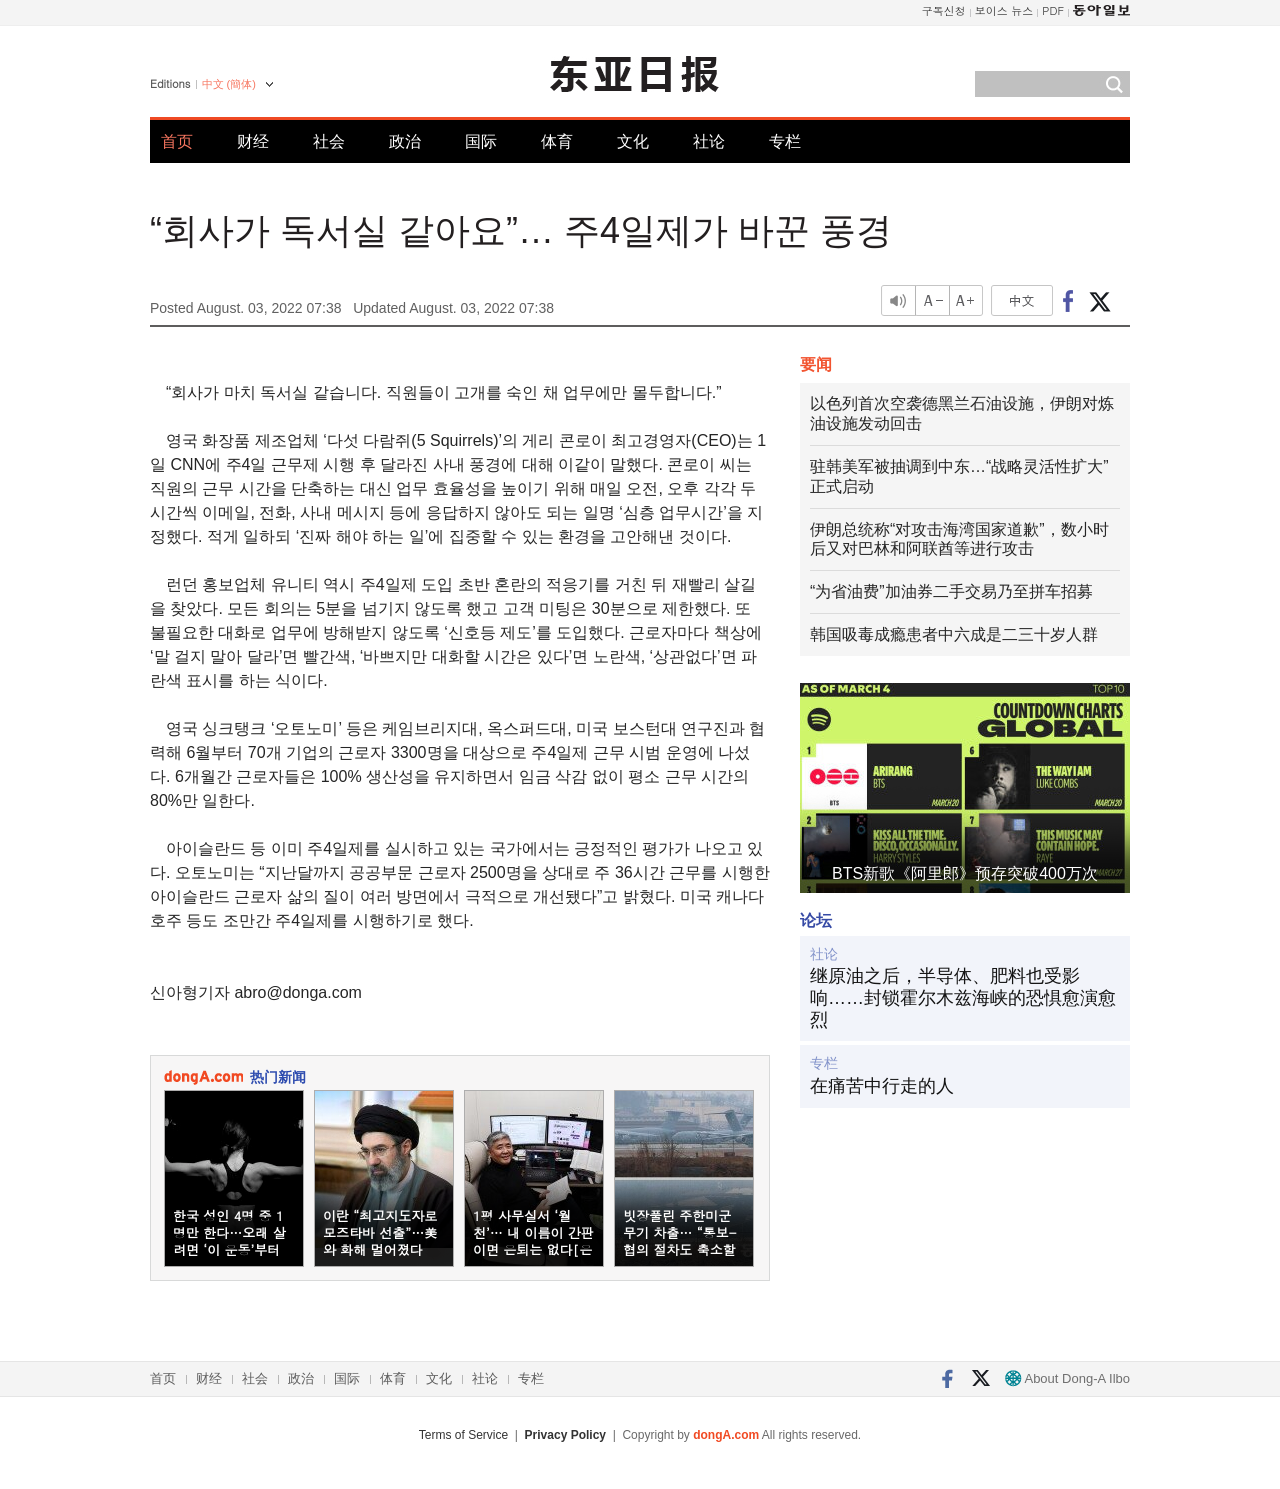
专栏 (785, 141)
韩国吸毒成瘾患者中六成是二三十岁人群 (954, 634)
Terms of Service (463, 1435)
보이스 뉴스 (1004, 10)
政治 (405, 141)
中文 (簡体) (229, 84)
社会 (329, 141)
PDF (1053, 10)
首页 (177, 141)
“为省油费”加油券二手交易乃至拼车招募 (951, 591)
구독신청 (944, 10)
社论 (709, 141)
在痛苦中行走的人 (882, 1086)
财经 (253, 141)
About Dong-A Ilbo (1067, 1378)
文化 (633, 141)
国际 (481, 141)
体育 (557, 141)
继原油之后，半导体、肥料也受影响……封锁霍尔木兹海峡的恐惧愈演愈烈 (963, 997)
